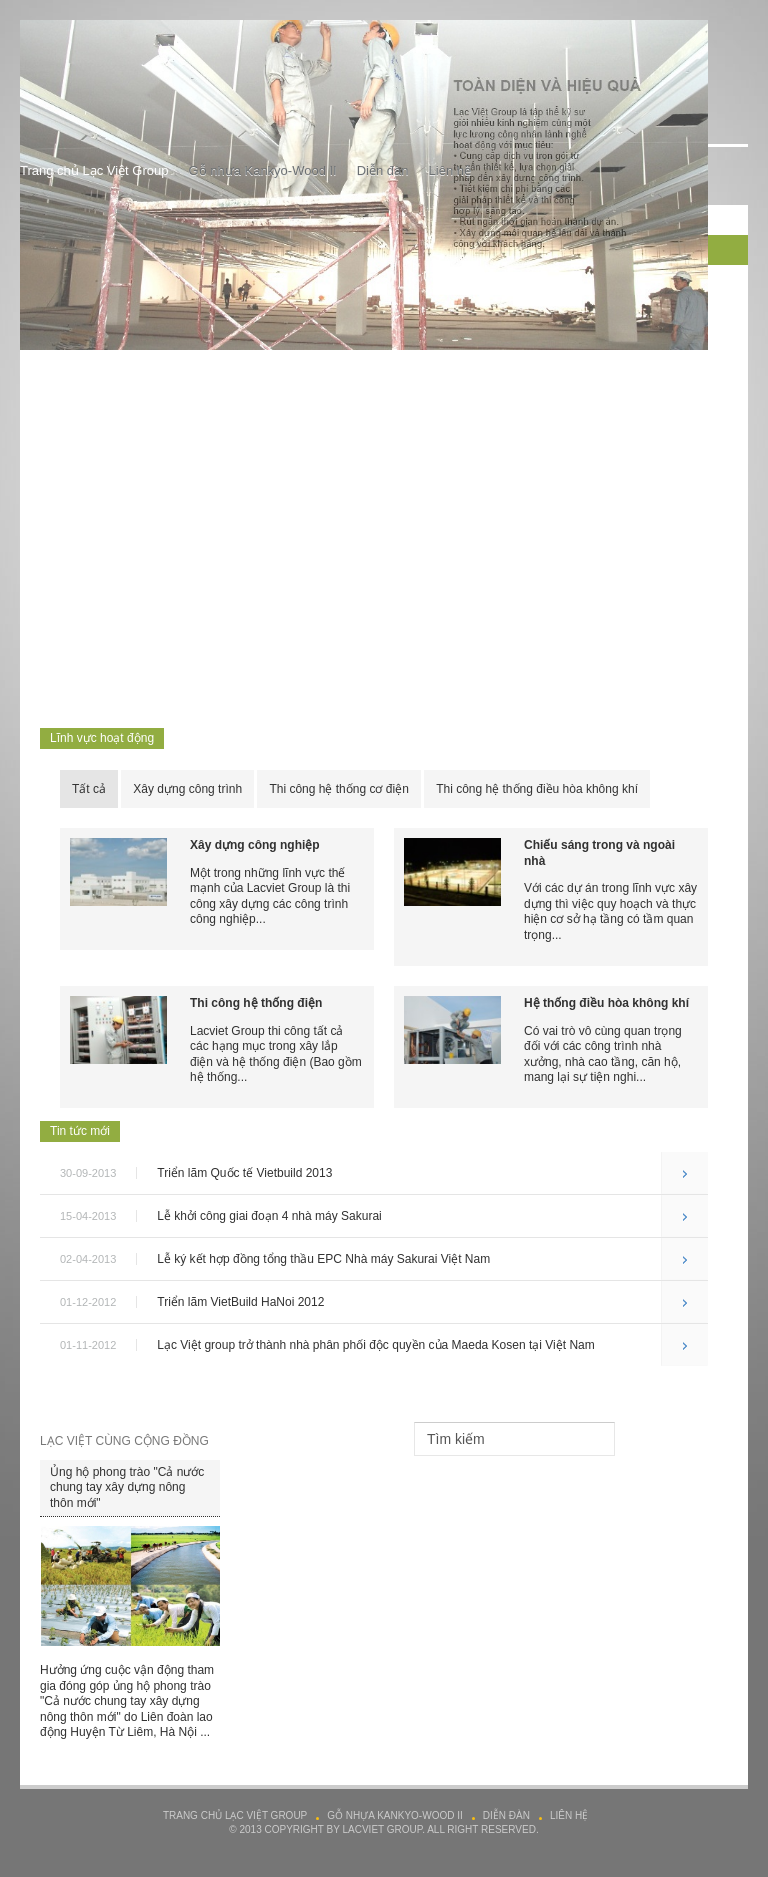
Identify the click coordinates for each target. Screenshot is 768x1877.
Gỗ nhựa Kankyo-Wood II (262, 170)
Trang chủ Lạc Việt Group (94, 170)
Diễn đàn (383, 170)
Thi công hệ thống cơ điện (338, 789)
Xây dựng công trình (187, 789)
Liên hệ (450, 170)
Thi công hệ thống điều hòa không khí (537, 789)
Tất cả (89, 789)
